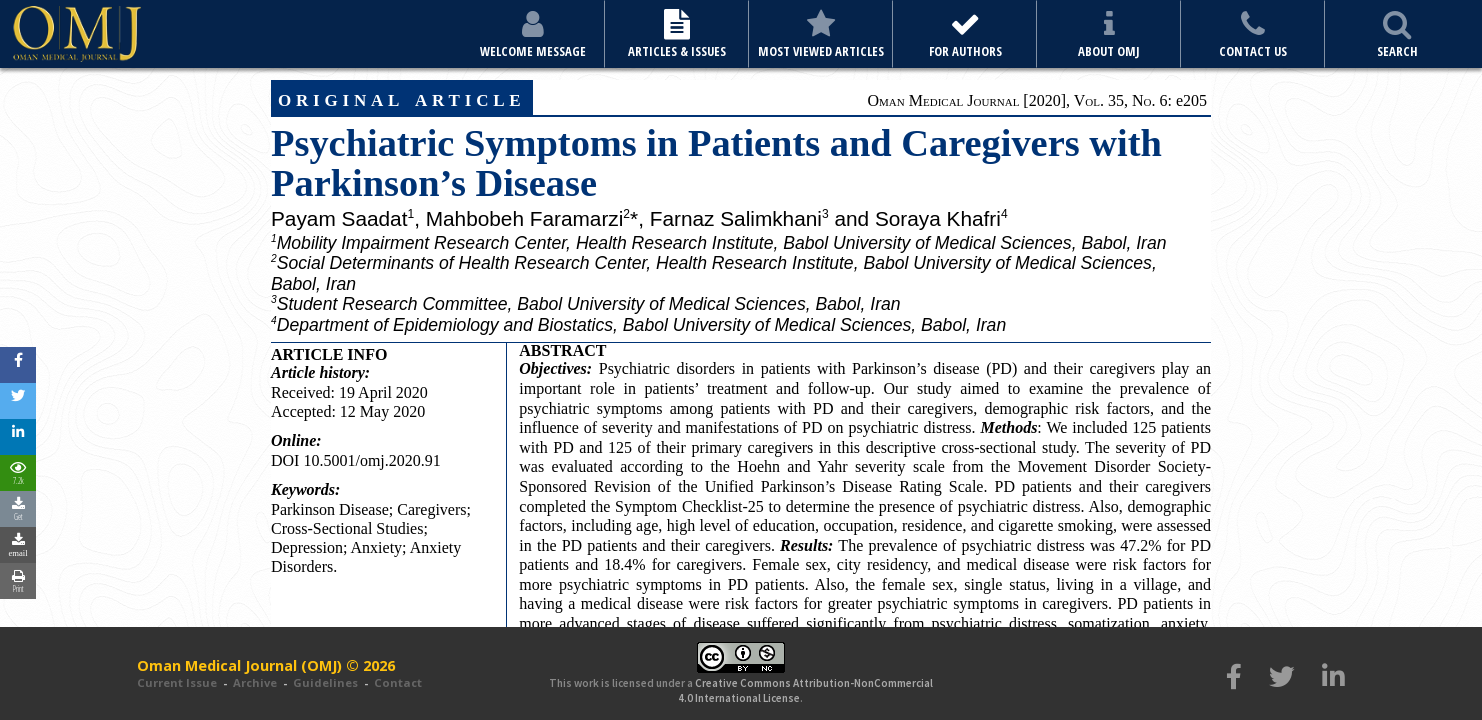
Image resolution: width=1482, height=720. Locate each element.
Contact (398, 682)
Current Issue (177, 682)
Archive (255, 682)
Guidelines (325, 682)
